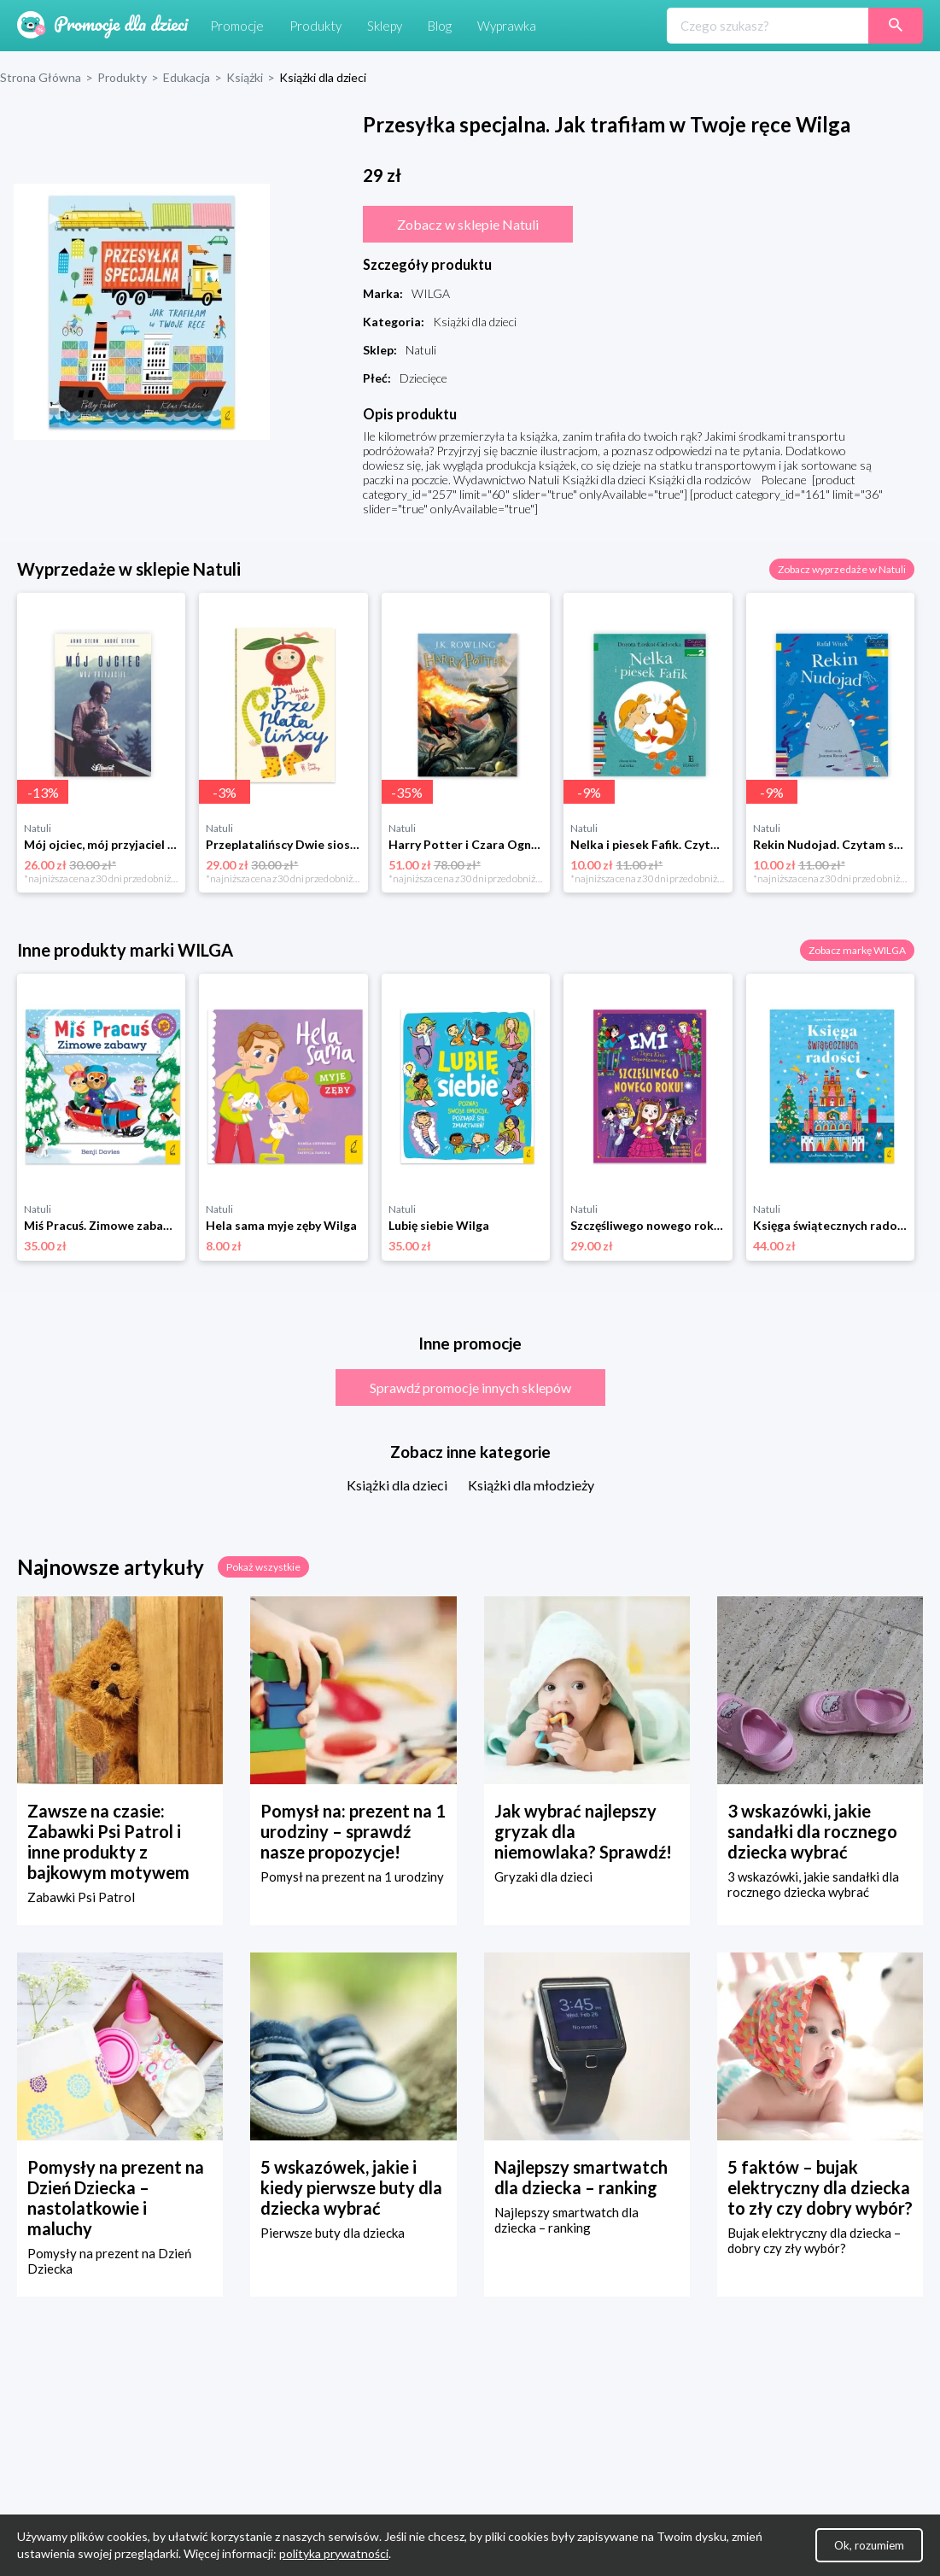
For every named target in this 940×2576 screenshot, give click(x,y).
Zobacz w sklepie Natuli (468, 224)
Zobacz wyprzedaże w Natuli (842, 569)
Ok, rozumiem (869, 2545)
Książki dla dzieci (397, 1485)
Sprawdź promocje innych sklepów (470, 1387)
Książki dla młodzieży (531, 1485)
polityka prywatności (333, 2553)
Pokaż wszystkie (263, 1566)
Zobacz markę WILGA (857, 950)
